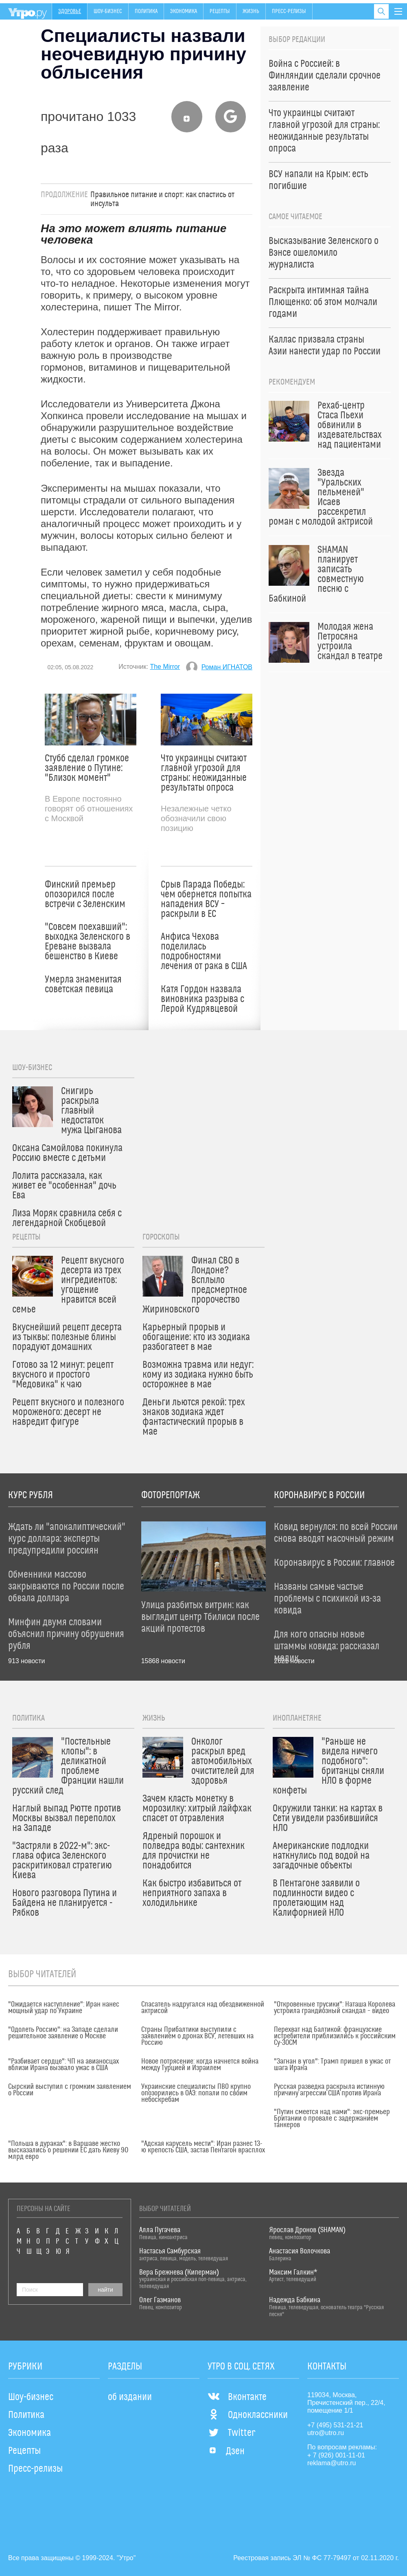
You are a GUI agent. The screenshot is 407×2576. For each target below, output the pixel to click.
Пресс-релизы (289, 11)
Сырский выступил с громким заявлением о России (69, 2090)
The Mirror (165, 666)
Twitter (231, 2433)
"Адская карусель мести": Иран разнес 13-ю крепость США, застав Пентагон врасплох (203, 2147)
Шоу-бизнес (108, 11)
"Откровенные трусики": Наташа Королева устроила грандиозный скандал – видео (334, 2007)
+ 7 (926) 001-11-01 (336, 2455)
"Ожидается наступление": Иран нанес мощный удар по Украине (63, 2007)
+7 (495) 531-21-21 (335, 2425)
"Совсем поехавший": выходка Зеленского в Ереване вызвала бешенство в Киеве (87, 941)
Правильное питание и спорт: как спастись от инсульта (162, 199)
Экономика (183, 11)
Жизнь (251, 11)
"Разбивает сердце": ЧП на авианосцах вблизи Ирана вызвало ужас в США (63, 2064)
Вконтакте (237, 2397)
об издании (130, 2397)
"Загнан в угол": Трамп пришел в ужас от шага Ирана (332, 2064)
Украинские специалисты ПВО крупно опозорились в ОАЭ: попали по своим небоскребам (196, 2093)
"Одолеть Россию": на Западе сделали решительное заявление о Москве (63, 2033)
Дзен (226, 2451)
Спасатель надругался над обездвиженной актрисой (202, 2007)
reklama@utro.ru (331, 2463)
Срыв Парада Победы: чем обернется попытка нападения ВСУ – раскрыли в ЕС (206, 899)
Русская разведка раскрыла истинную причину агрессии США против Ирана (329, 2090)
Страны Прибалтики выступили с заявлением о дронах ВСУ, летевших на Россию (197, 2036)
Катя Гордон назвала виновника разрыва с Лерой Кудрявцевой (202, 999)
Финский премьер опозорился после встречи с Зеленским (85, 894)
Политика (146, 11)
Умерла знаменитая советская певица (83, 984)
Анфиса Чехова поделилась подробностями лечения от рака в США (204, 951)
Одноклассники (248, 2415)
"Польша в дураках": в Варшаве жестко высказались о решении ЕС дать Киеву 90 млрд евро (68, 2150)
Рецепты (220, 11)
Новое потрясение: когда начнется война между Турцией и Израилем (199, 2064)
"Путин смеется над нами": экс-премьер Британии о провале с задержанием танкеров (332, 2118)
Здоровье (69, 11)
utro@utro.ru (325, 2432)
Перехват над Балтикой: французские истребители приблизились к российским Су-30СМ (335, 2036)
